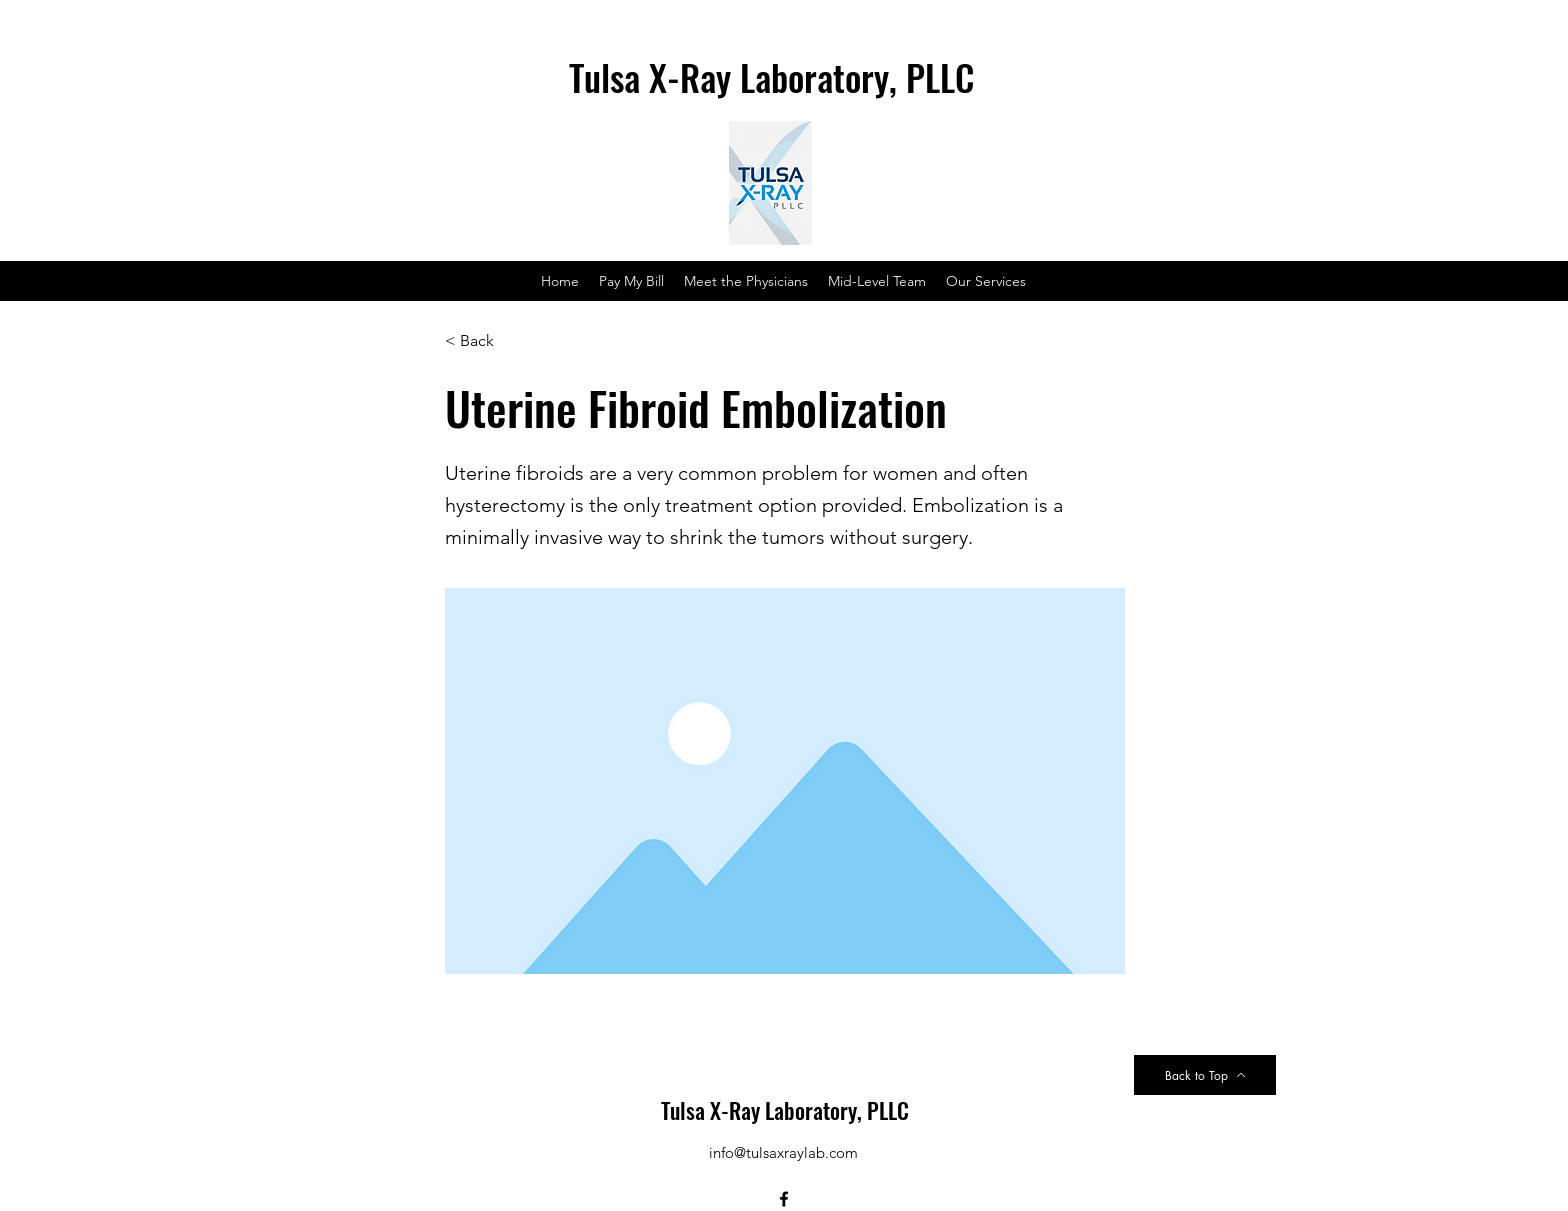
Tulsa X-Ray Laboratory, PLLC (785, 1110)
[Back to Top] (1205, 1075)
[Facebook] (784, 1199)
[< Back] (511, 341)
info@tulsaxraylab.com (783, 1152)
